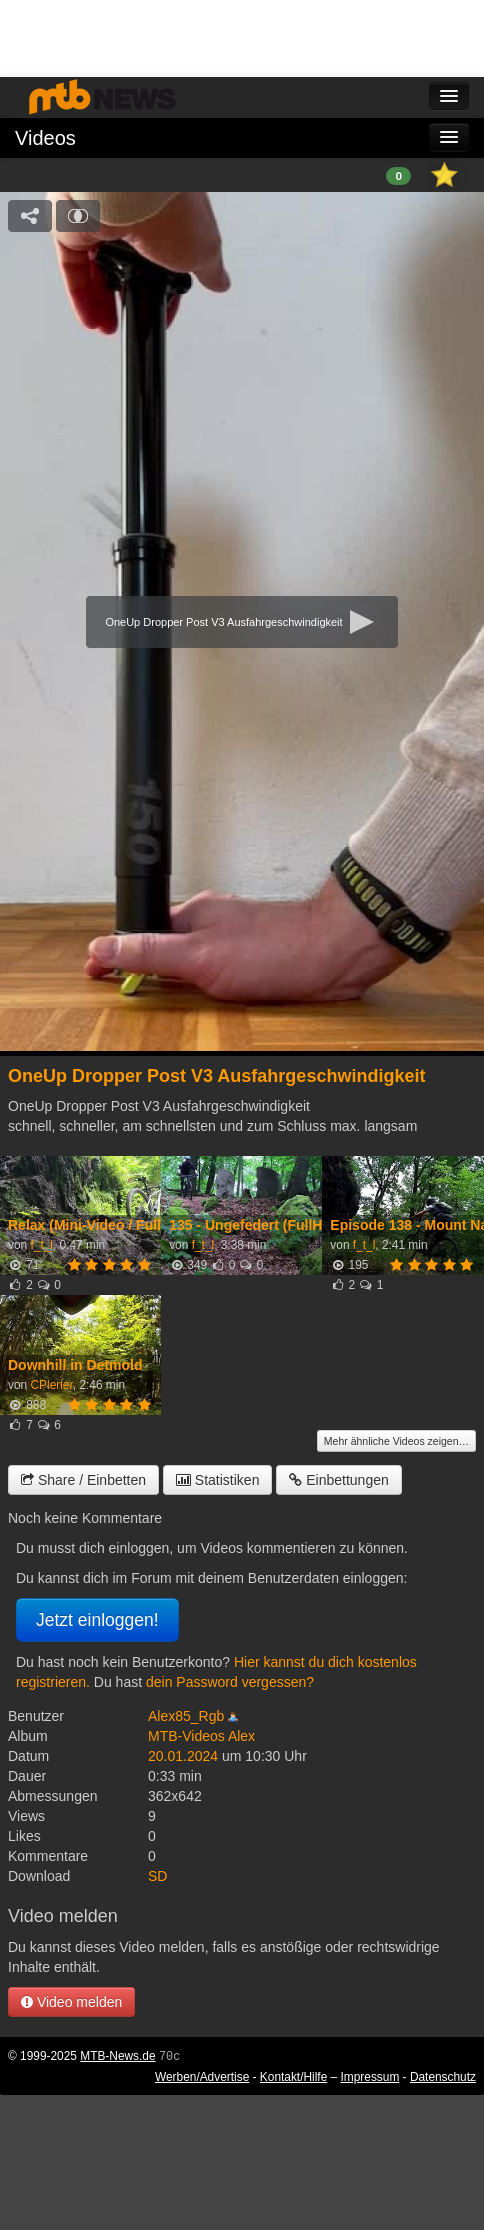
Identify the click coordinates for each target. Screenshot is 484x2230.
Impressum (370, 2077)
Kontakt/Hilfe (293, 2077)
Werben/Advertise (202, 2077)
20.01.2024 (183, 1756)
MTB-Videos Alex (201, 1736)
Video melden (71, 2002)
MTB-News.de (117, 2056)
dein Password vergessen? (230, 1682)
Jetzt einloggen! (97, 1620)
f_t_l (41, 1245)
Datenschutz (443, 2077)
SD (157, 1876)
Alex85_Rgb (186, 1716)
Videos (45, 138)
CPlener (51, 1385)
